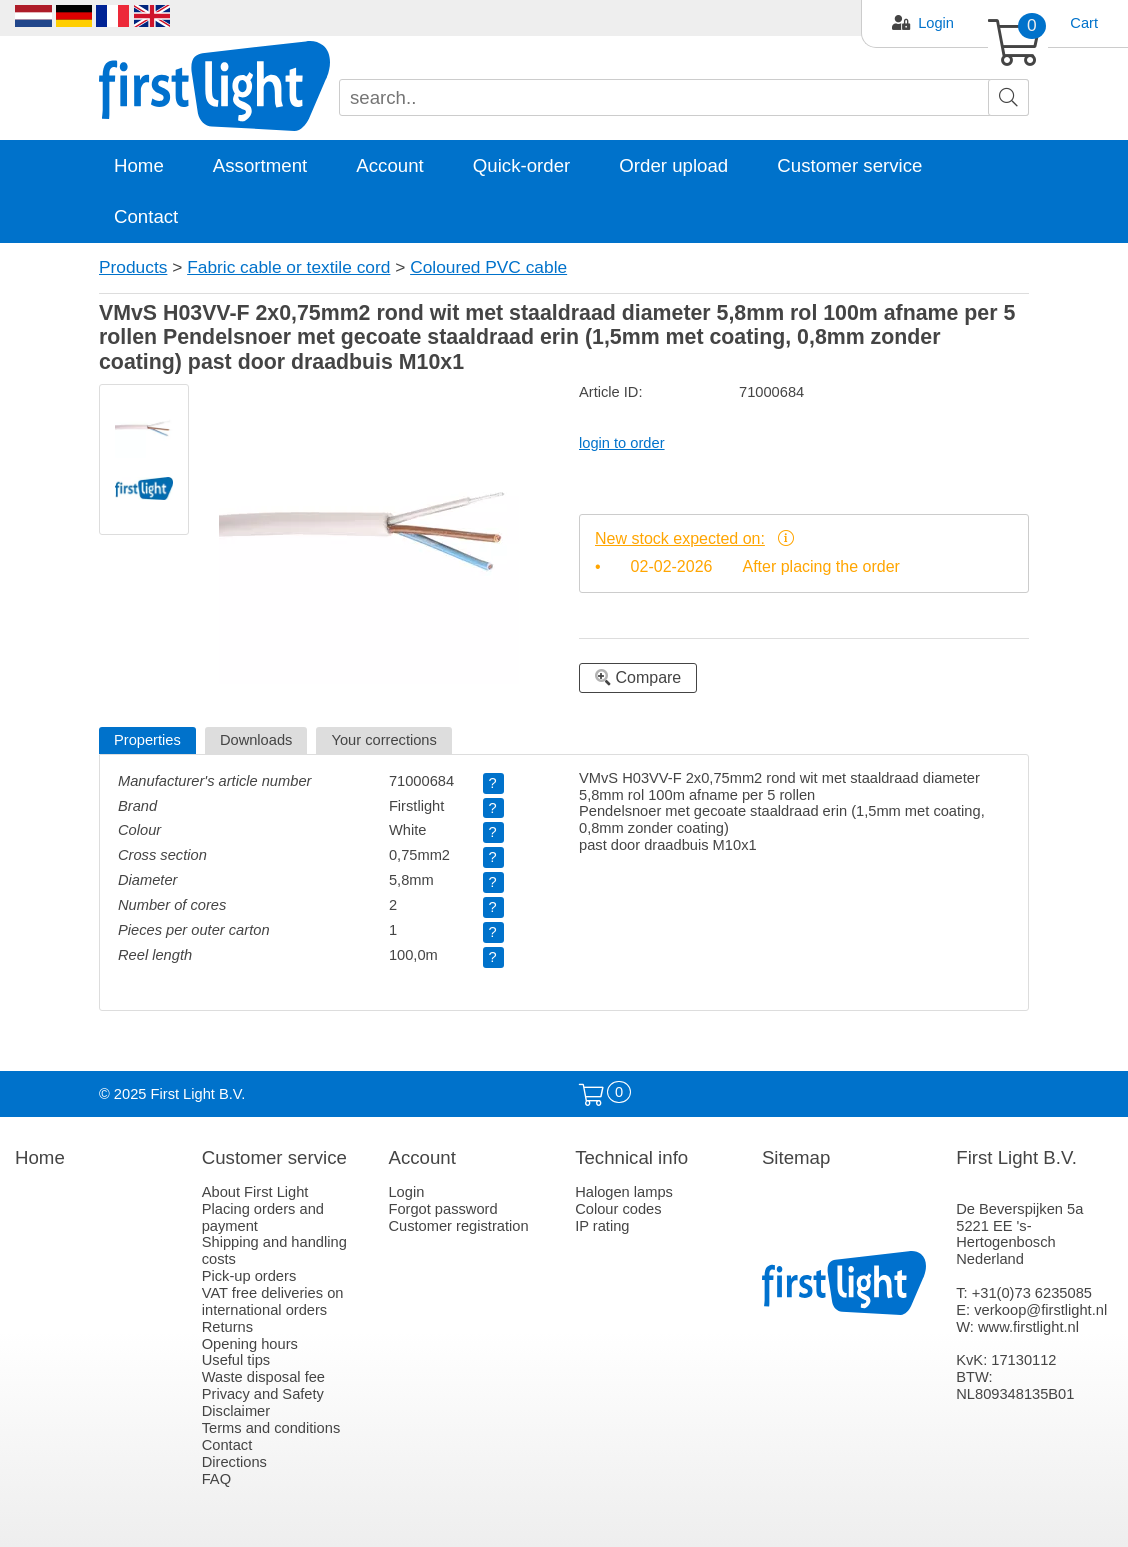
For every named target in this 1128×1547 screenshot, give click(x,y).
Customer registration (458, 1226)
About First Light (255, 1192)
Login (936, 23)
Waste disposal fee (263, 1377)
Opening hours (250, 1344)
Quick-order (521, 165)
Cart (1084, 23)
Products (133, 267)
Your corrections (383, 740)
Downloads (256, 740)
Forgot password (442, 1209)
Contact (146, 216)
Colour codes (618, 1209)
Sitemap (796, 1157)
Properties (147, 740)
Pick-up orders (249, 1276)
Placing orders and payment (263, 1217)
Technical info (631, 1157)
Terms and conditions (271, 1428)
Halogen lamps (624, 1192)
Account (389, 165)
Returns (227, 1327)
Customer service (849, 165)
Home (139, 165)
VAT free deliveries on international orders (273, 1301)
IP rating (602, 1226)
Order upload (673, 165)
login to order (622, 443)
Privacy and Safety (263, 1394)
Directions (234, 1462)
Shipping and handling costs (274, 1250)
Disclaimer (236, 1411)
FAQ (216, 1479)
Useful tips (236, 1360)
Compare (638, 677)
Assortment (260, 165)
